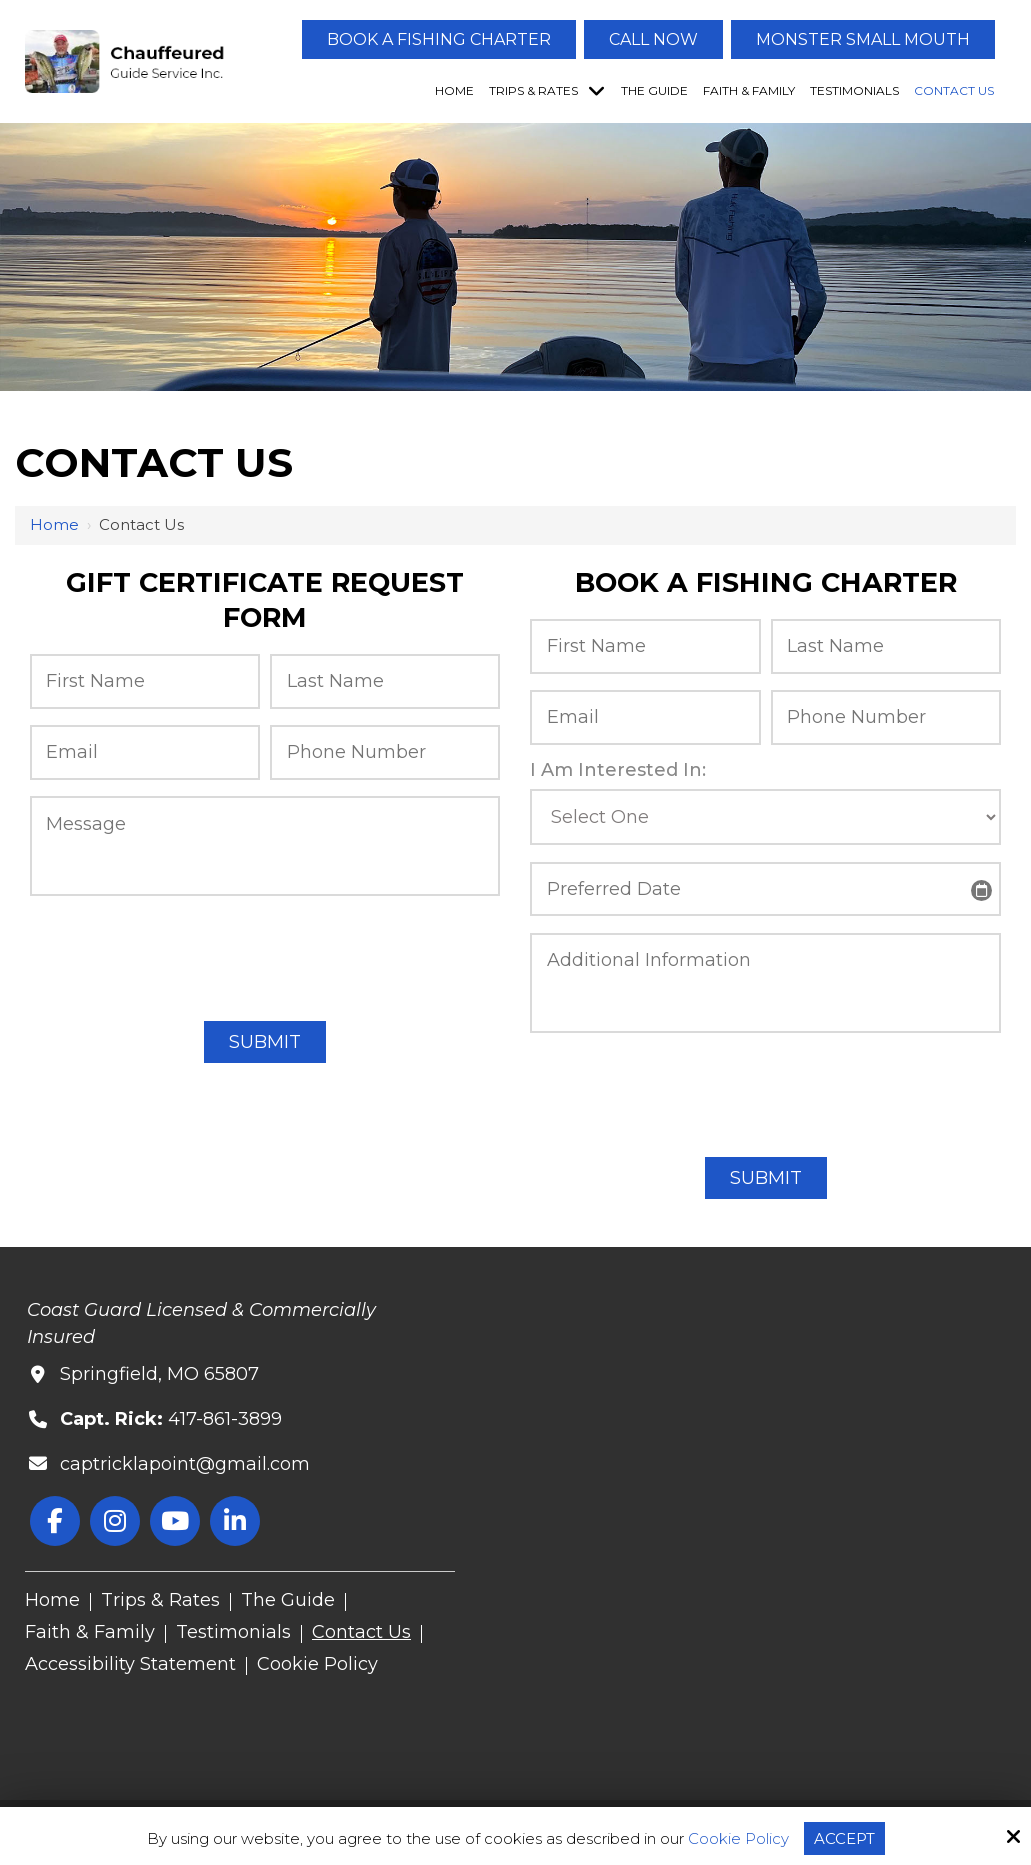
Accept (844, 1838)
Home (54, 524)
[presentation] (265, 955)
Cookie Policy (738, 1839)
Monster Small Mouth (863, 39)
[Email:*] (145, 752)
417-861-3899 (225, 1419)
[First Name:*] (145, 681)
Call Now (653, 39)
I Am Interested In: (618, 770)
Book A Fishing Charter (439, 39)
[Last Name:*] (385, 681)
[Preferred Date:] (765, 889)
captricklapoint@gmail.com (185, 1464)
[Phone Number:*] (385, 752)
